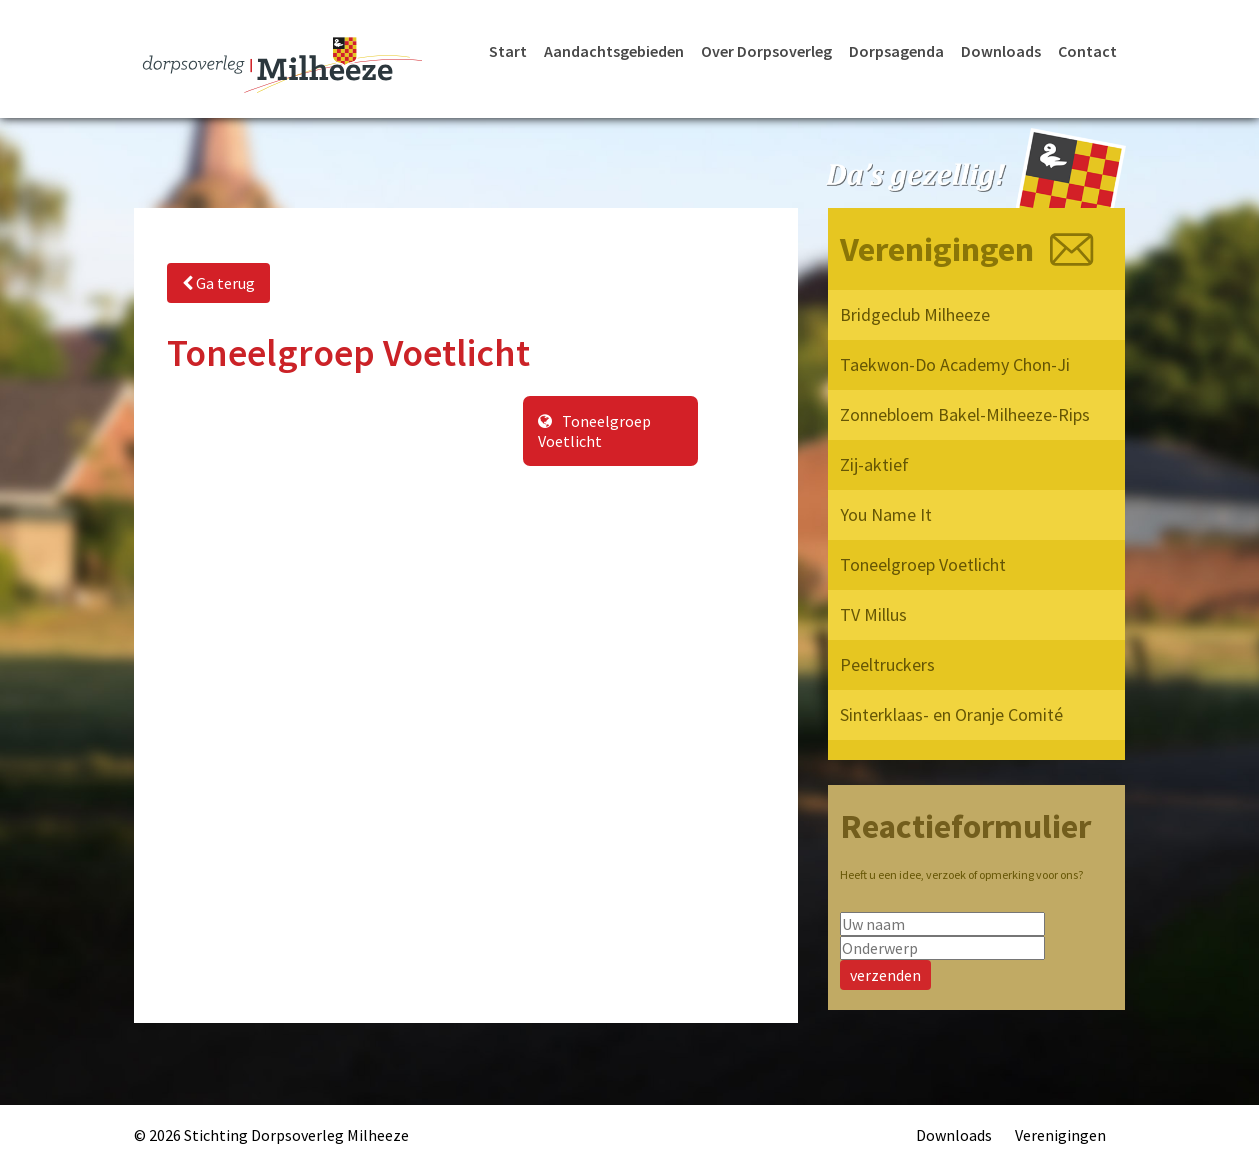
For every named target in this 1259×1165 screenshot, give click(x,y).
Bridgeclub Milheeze (915, 314)
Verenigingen (1060, 1135)
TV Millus (873, 614)
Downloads (1001, 51)
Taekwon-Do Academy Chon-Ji (955, 364)
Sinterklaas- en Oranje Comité (951, 714)
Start (508, 51)
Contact (1087, 51)
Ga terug (218, 283)
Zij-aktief (874, 464)
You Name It (886, 514)
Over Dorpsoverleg (766, 51)
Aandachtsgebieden (614, 51)
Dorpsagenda (896, 51)
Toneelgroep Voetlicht (594, 431)
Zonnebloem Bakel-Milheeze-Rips (965, 414)
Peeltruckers (887, 664)
